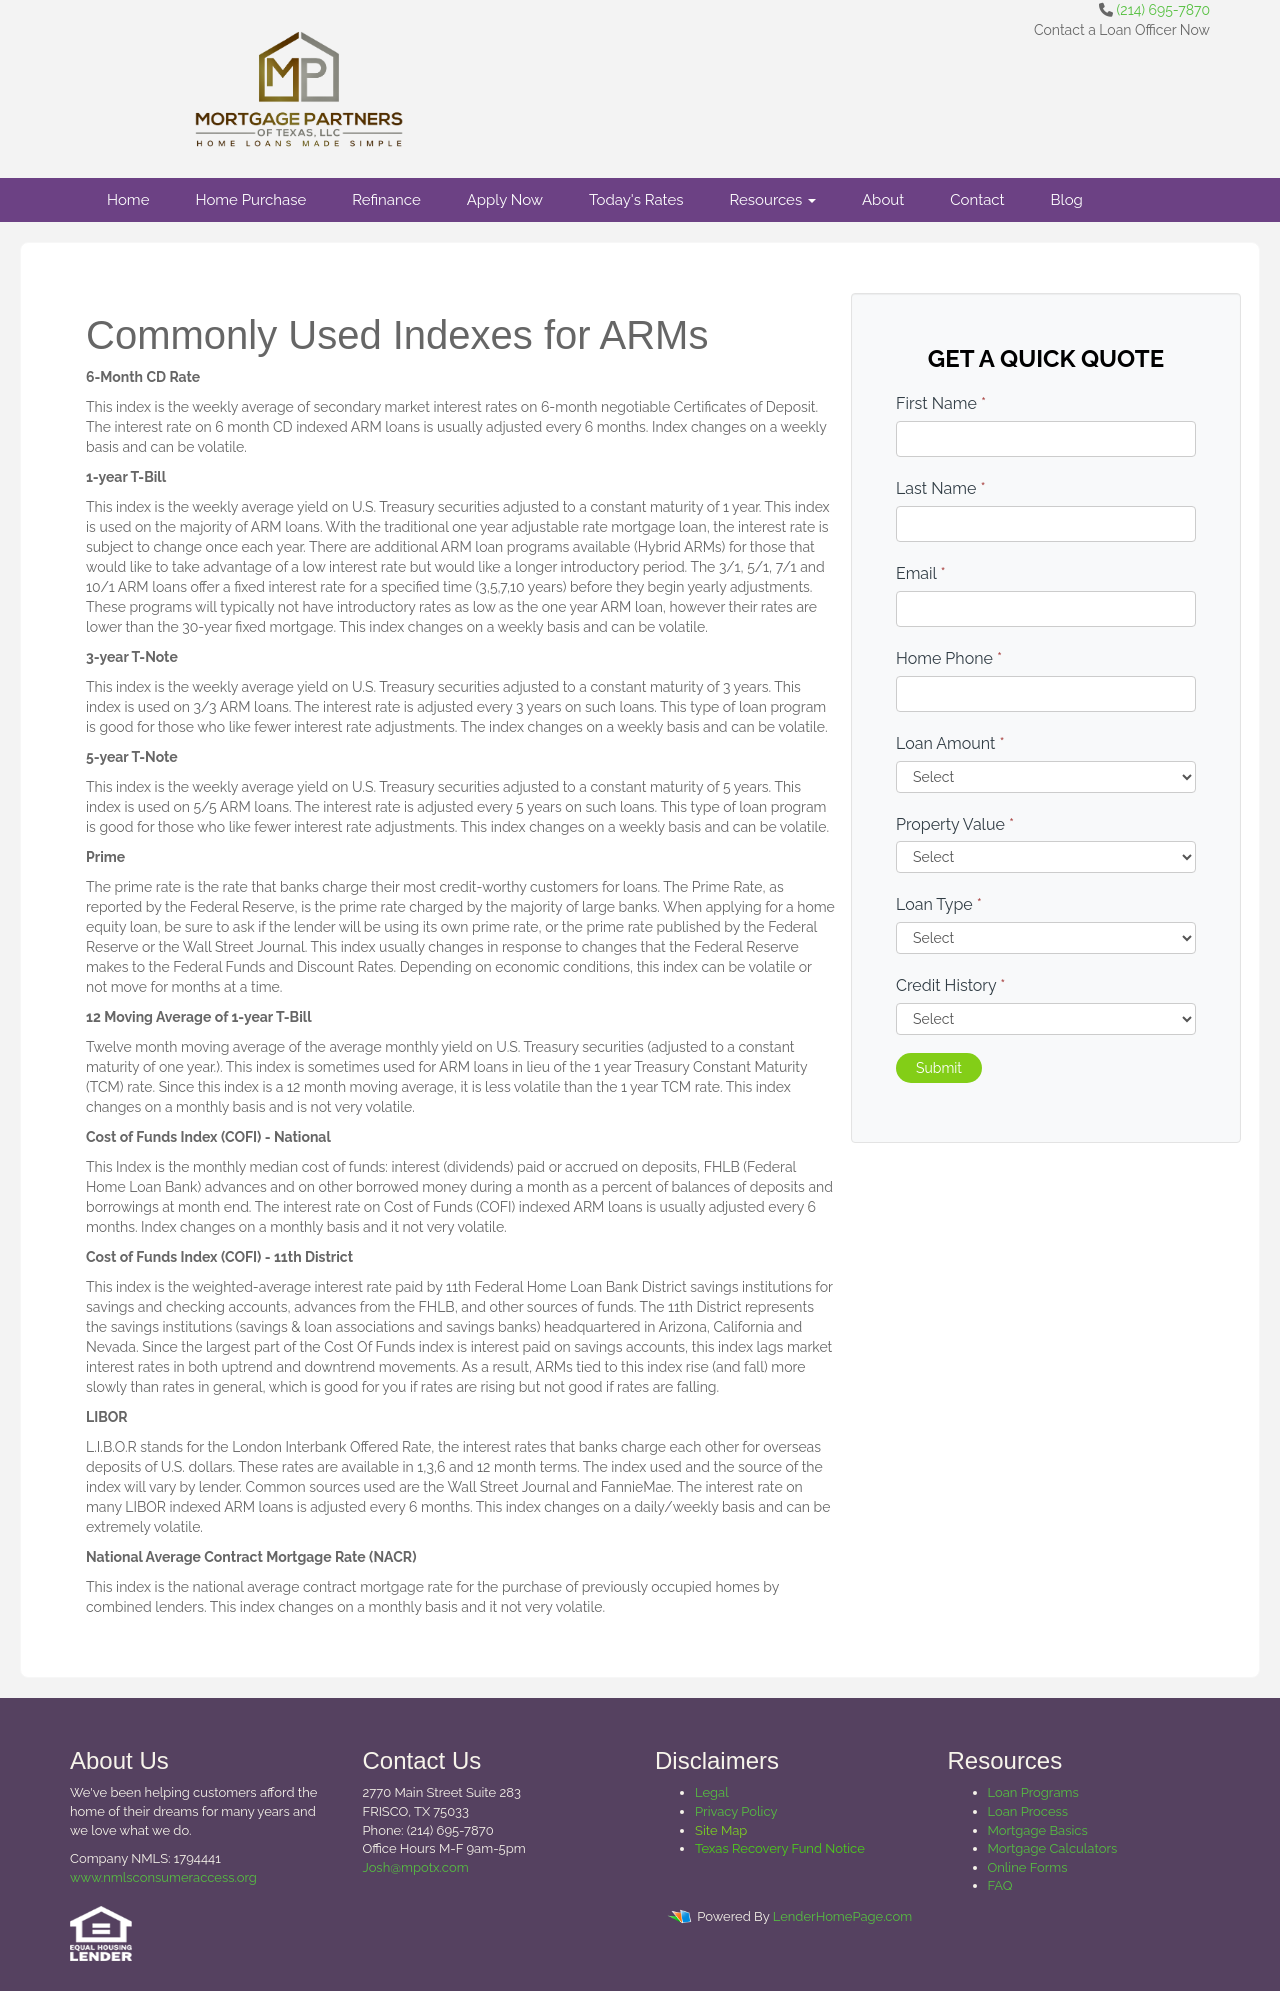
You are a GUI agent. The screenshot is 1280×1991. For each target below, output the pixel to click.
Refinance (386, 200)
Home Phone (949, 658)
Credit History (950, 985)
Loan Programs (1033, 1792)
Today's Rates (636, 200)
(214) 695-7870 (1163, 10)
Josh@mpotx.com (416, 1867)
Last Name (941, 488)
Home (128, 200)
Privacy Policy (736, 1811)
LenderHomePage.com (842, 1916)
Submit (939, 1068)
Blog (1067, 200)
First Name (941, 403)
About (883, 200)
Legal (712, 1792)
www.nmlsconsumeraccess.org (163, 1877)
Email (921, 573)
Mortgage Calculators (1053, 1848)
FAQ (1000, 1885)
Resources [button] (772, 200)
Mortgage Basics (1038, 1830)
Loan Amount (950, 743)
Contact (977, 200)
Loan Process (1028, 1811)
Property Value (955, 824)
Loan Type (939, 904)
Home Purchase (250, 200)
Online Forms (1028, 1867)
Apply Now (505, 200)
